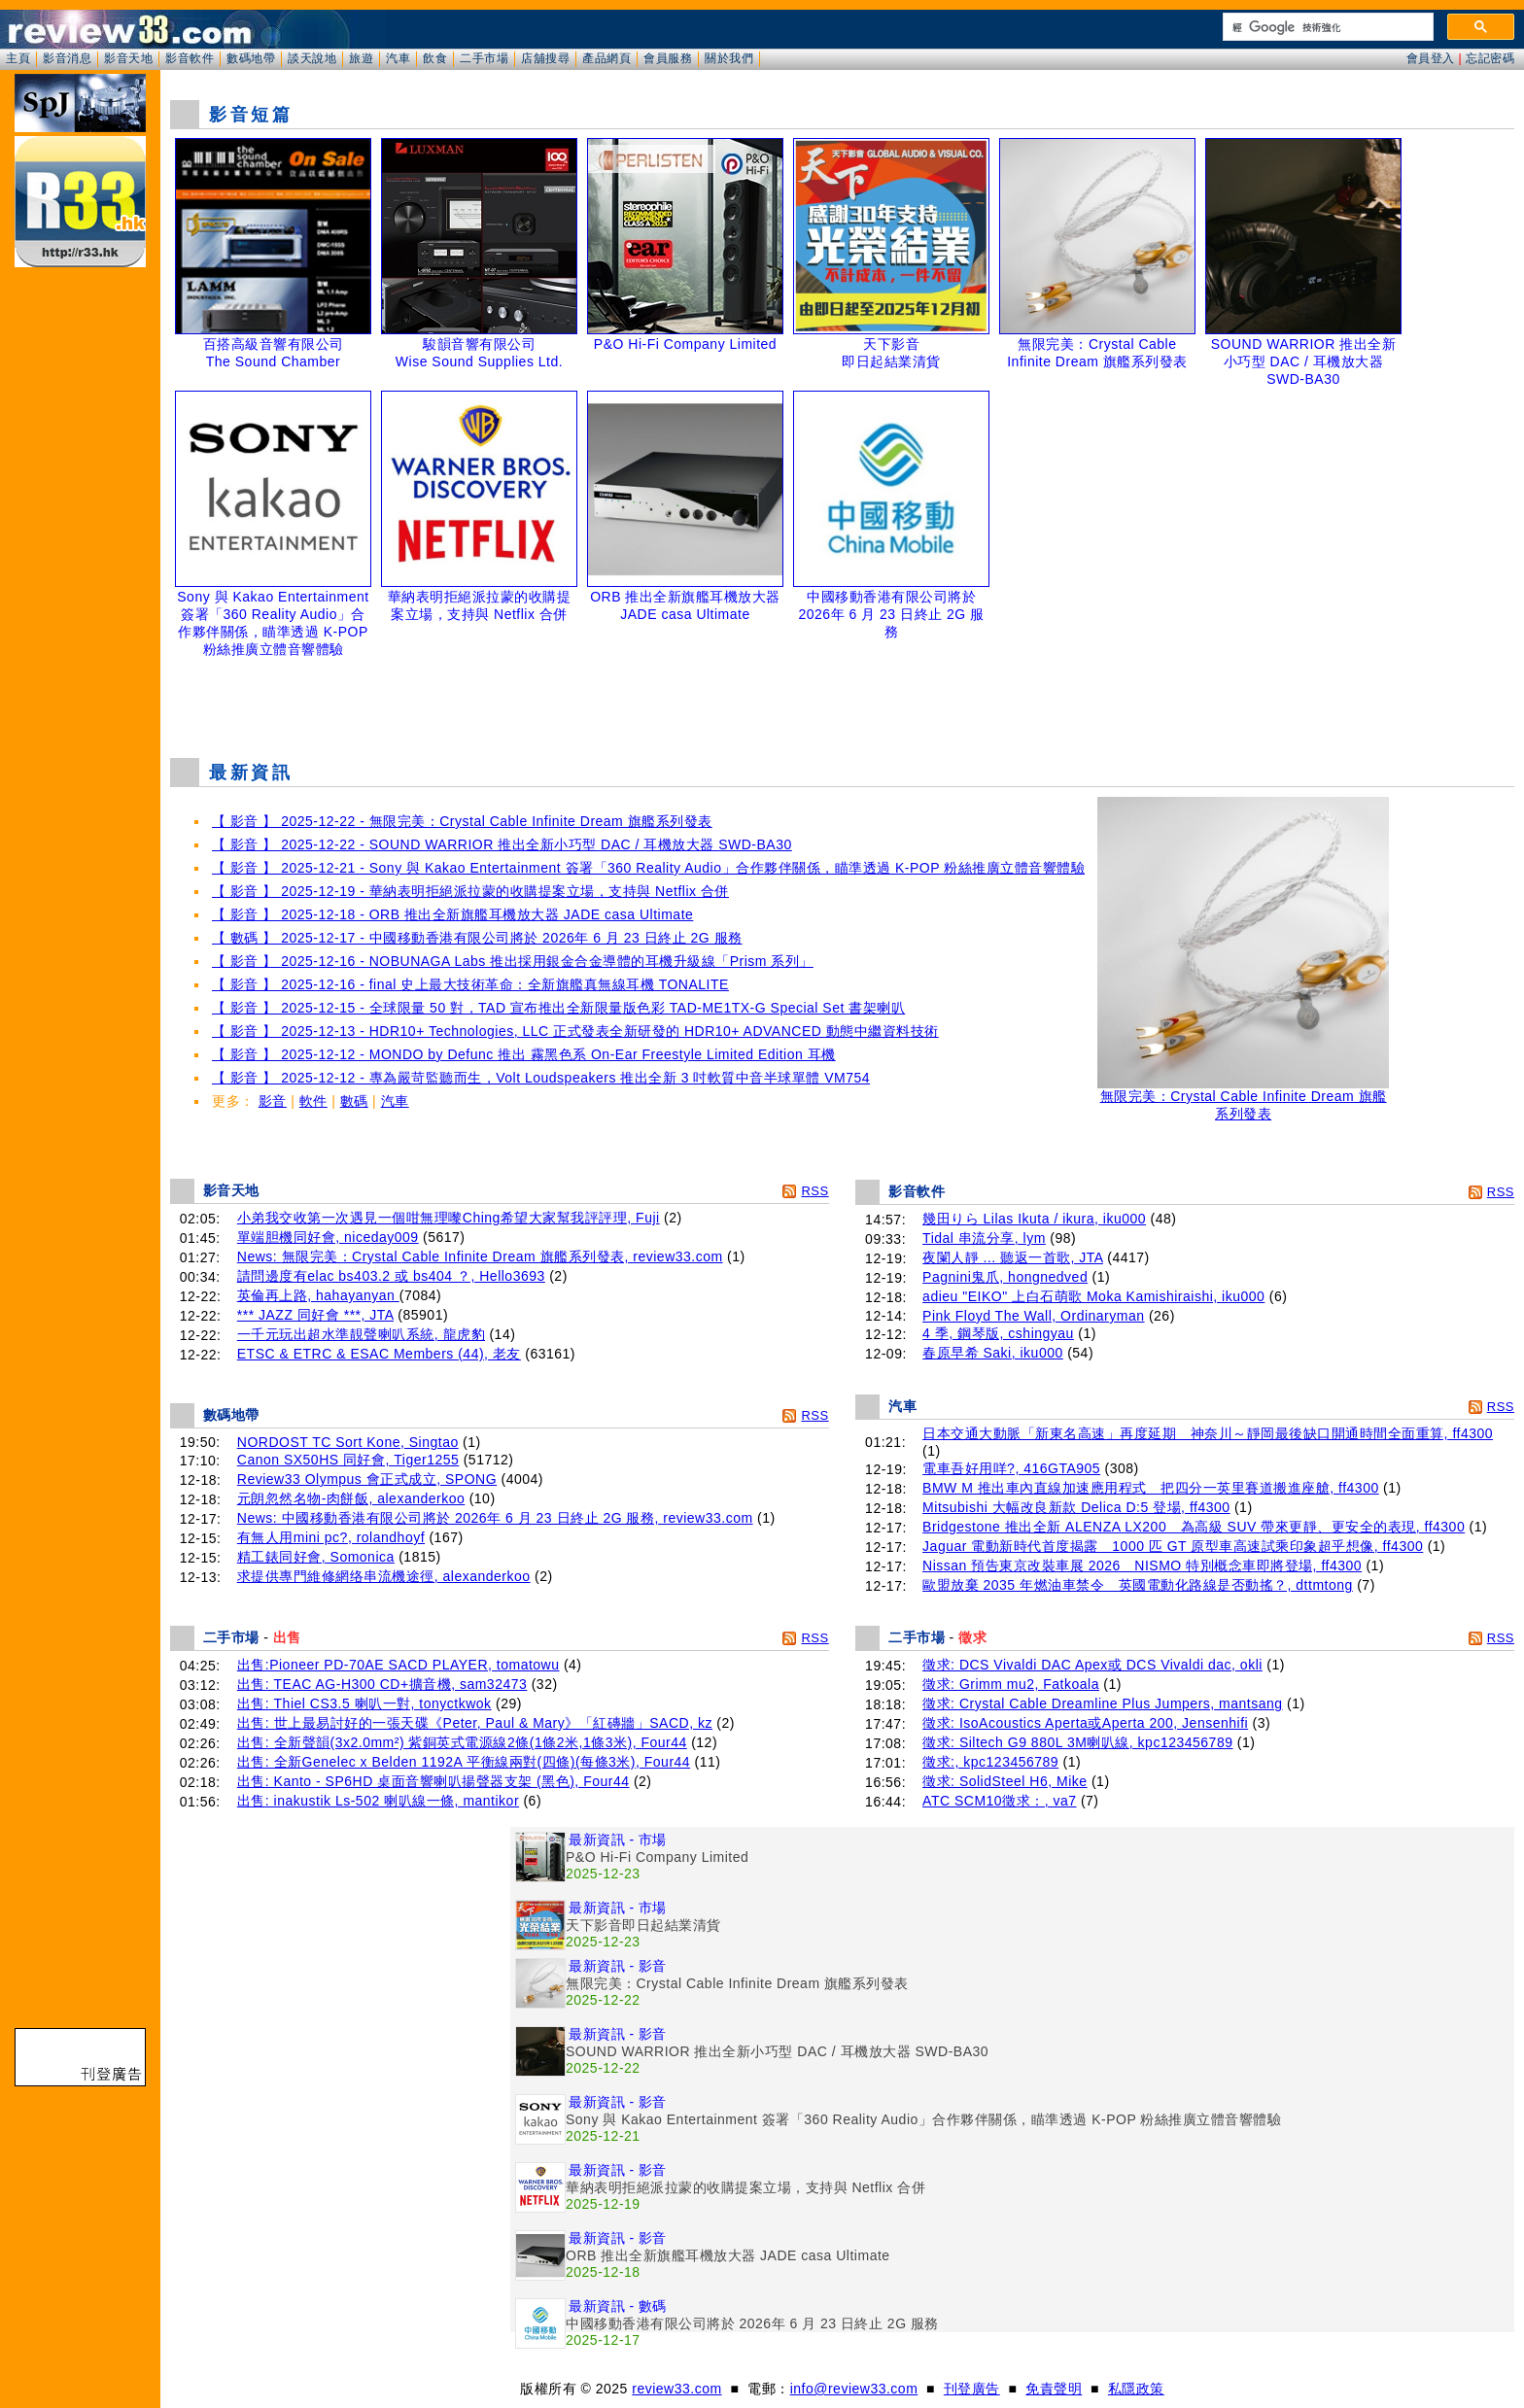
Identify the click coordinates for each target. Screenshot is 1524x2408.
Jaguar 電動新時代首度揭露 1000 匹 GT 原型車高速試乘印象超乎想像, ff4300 (1172, 1546)
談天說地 (312, 58)
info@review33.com (854, 2388)
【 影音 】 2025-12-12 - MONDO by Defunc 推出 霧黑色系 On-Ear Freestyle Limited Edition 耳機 (524, 1054)
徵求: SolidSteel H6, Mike (1004, 1781)
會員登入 (1430, 58)
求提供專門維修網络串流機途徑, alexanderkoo (384, 1576)
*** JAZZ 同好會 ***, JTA (315, 1315)
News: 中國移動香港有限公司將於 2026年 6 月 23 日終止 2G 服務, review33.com (495, 1518)
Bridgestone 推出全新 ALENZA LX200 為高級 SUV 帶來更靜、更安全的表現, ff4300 (1193, 1526)
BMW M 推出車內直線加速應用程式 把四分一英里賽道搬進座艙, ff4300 (1150, 1488)
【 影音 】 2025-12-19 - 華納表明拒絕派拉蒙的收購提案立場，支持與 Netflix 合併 (470, 891)
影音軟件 (189, 58)
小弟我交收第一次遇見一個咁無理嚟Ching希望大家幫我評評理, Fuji (448, 1217)
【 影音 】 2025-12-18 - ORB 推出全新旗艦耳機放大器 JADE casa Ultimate (452, 914)
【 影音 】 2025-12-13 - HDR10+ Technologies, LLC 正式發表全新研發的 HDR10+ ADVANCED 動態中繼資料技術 (575, 1031)
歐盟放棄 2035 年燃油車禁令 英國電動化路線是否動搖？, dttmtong (1137, 1585)
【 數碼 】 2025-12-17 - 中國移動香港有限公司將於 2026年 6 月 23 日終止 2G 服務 (477, 938)
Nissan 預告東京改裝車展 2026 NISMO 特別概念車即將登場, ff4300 (1142, 1565)
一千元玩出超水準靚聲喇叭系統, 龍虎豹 (361, 1334)
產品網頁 (606, 58)
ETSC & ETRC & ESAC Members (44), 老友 (379, 1353)
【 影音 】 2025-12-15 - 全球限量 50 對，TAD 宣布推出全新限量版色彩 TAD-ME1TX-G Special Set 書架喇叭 (558, 1007)
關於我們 (729, 58)
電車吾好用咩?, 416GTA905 (1011, 1468)
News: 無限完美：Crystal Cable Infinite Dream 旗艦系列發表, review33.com (480, 1256)
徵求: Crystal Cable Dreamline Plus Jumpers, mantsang (1102, 1703)
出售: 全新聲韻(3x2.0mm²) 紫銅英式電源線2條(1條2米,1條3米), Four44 (462, 1742)
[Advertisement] (842, 694)
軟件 (313, 1101)
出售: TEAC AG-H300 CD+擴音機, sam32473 (382, 1684)
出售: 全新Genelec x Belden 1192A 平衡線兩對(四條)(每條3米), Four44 (463, 1762)
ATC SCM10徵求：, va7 (999, 1800)
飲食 (435, 58)
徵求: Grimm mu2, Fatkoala (1010, 1684)
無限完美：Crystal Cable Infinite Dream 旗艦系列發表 (1243, 1098)
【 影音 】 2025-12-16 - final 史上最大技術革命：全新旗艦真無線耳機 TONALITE (470, 984)
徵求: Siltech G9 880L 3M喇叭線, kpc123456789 (1077, 1742)
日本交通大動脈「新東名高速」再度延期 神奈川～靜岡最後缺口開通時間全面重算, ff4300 (1207, 1433)
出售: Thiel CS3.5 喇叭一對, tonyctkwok (364, 1703)
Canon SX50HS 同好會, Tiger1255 (348, 1459)
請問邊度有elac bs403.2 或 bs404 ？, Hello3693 (391, 1276)
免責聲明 (1053, 2388)
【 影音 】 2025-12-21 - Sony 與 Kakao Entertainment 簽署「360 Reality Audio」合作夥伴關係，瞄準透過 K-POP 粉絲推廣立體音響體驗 (648, 868)
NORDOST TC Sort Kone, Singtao (348, 1442)
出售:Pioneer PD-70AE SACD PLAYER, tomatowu (398, 1664)
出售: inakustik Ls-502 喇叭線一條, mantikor (378, 1800)
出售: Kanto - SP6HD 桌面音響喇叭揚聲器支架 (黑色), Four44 (433, 1781)
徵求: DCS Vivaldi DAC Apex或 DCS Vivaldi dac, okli (1092, 1664)
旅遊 (361, 58)
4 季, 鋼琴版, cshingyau (998, 1333)
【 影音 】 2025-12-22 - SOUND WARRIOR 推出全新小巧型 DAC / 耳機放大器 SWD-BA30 (502, 844)
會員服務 (667, 58)
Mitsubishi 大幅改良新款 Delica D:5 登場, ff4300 (1076, 1507)
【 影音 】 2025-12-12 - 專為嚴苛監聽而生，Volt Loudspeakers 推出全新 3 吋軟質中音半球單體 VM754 (541, 1077)
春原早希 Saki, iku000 (992, 1352)
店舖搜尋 (545, 58)
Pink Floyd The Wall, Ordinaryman (1033, 1316)
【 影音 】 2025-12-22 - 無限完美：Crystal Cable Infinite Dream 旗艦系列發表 (462, 821)
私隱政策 (1136, 2388)
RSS (814, 1191)
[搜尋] (1326, 27)
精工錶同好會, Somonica (316, 1557)
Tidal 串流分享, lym (984, 1238)
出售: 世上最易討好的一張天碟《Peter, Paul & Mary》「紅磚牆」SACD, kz (474, 1723)
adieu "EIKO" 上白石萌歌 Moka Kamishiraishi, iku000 (1093, 1296)
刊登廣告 (972, 2388)
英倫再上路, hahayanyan (318, 1295)
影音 (273, 1101)
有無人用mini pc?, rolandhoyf (331, 1537)
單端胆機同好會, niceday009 (328, 1237)
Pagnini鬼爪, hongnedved (1005, 1277)
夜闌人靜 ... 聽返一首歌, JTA (1012, 1257)
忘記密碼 (1490, 58)
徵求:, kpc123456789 (990, 1762)
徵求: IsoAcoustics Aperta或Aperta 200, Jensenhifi (1085, 1723)
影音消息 (67, 58)
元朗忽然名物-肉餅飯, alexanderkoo (351, 1498)
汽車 (398, 58)
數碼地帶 (250, 58)
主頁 (18, 58)
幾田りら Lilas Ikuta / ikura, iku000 (1034, 1218)
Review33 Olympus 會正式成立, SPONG (367, 1479)
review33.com (676, 2388)
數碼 (354, 1101)
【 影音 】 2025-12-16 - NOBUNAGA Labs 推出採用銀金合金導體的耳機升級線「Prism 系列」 (513, 961)
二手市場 (484, 58)
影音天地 (128, 58)
